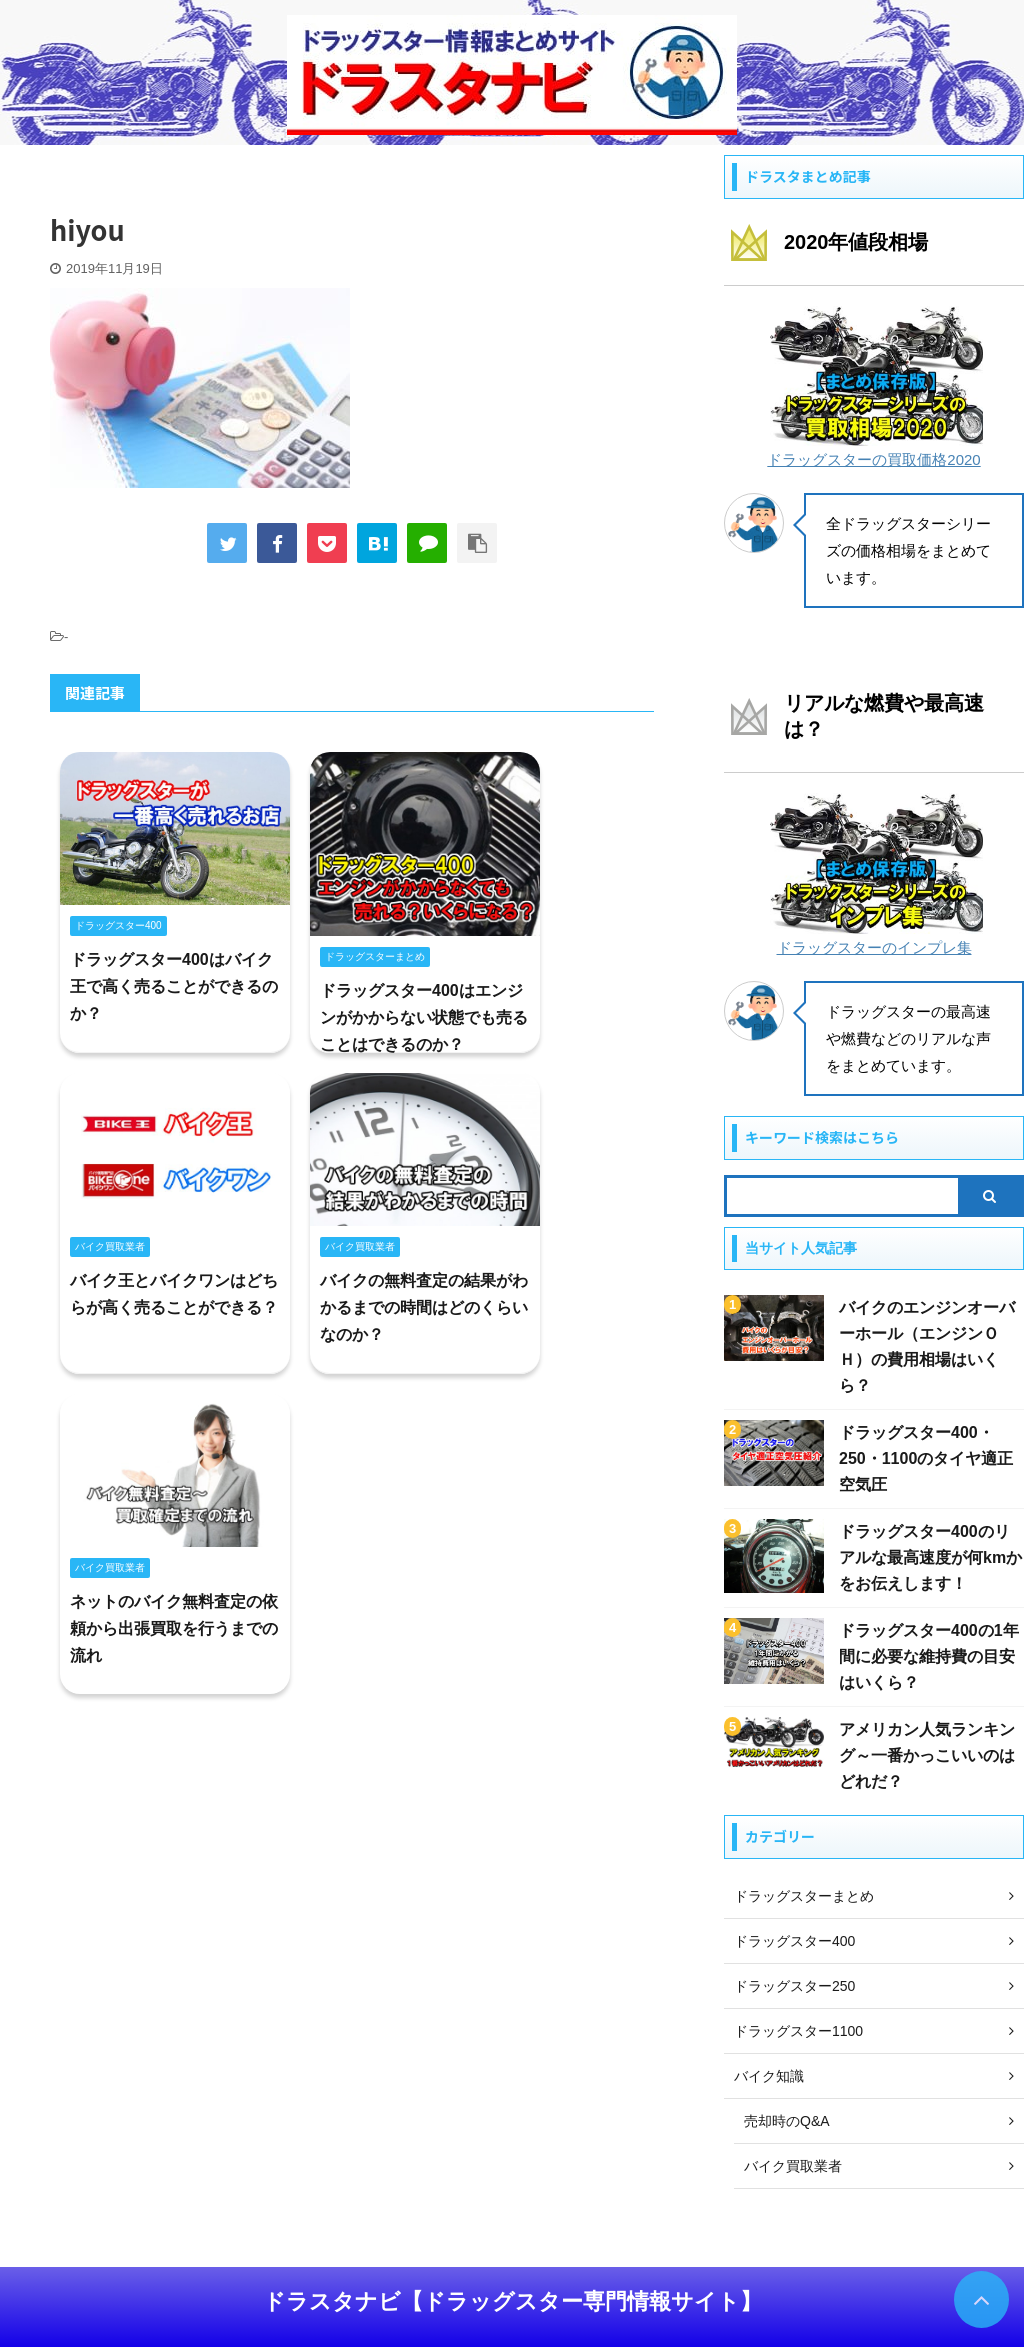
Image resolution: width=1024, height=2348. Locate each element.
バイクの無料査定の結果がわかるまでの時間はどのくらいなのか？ (424, 1307)
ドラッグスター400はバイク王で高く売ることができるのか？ (174, 986)
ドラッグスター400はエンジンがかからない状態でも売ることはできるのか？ (424, 1017)
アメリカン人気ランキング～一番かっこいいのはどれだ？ (927, 1755)
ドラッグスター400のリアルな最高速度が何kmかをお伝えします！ (930, 1557)
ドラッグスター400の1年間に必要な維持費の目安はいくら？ (929, 1656)
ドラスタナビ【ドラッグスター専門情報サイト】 (512, 2301)
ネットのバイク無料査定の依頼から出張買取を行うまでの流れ (174, 1628)
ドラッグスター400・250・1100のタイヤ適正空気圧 (926, 1458)
